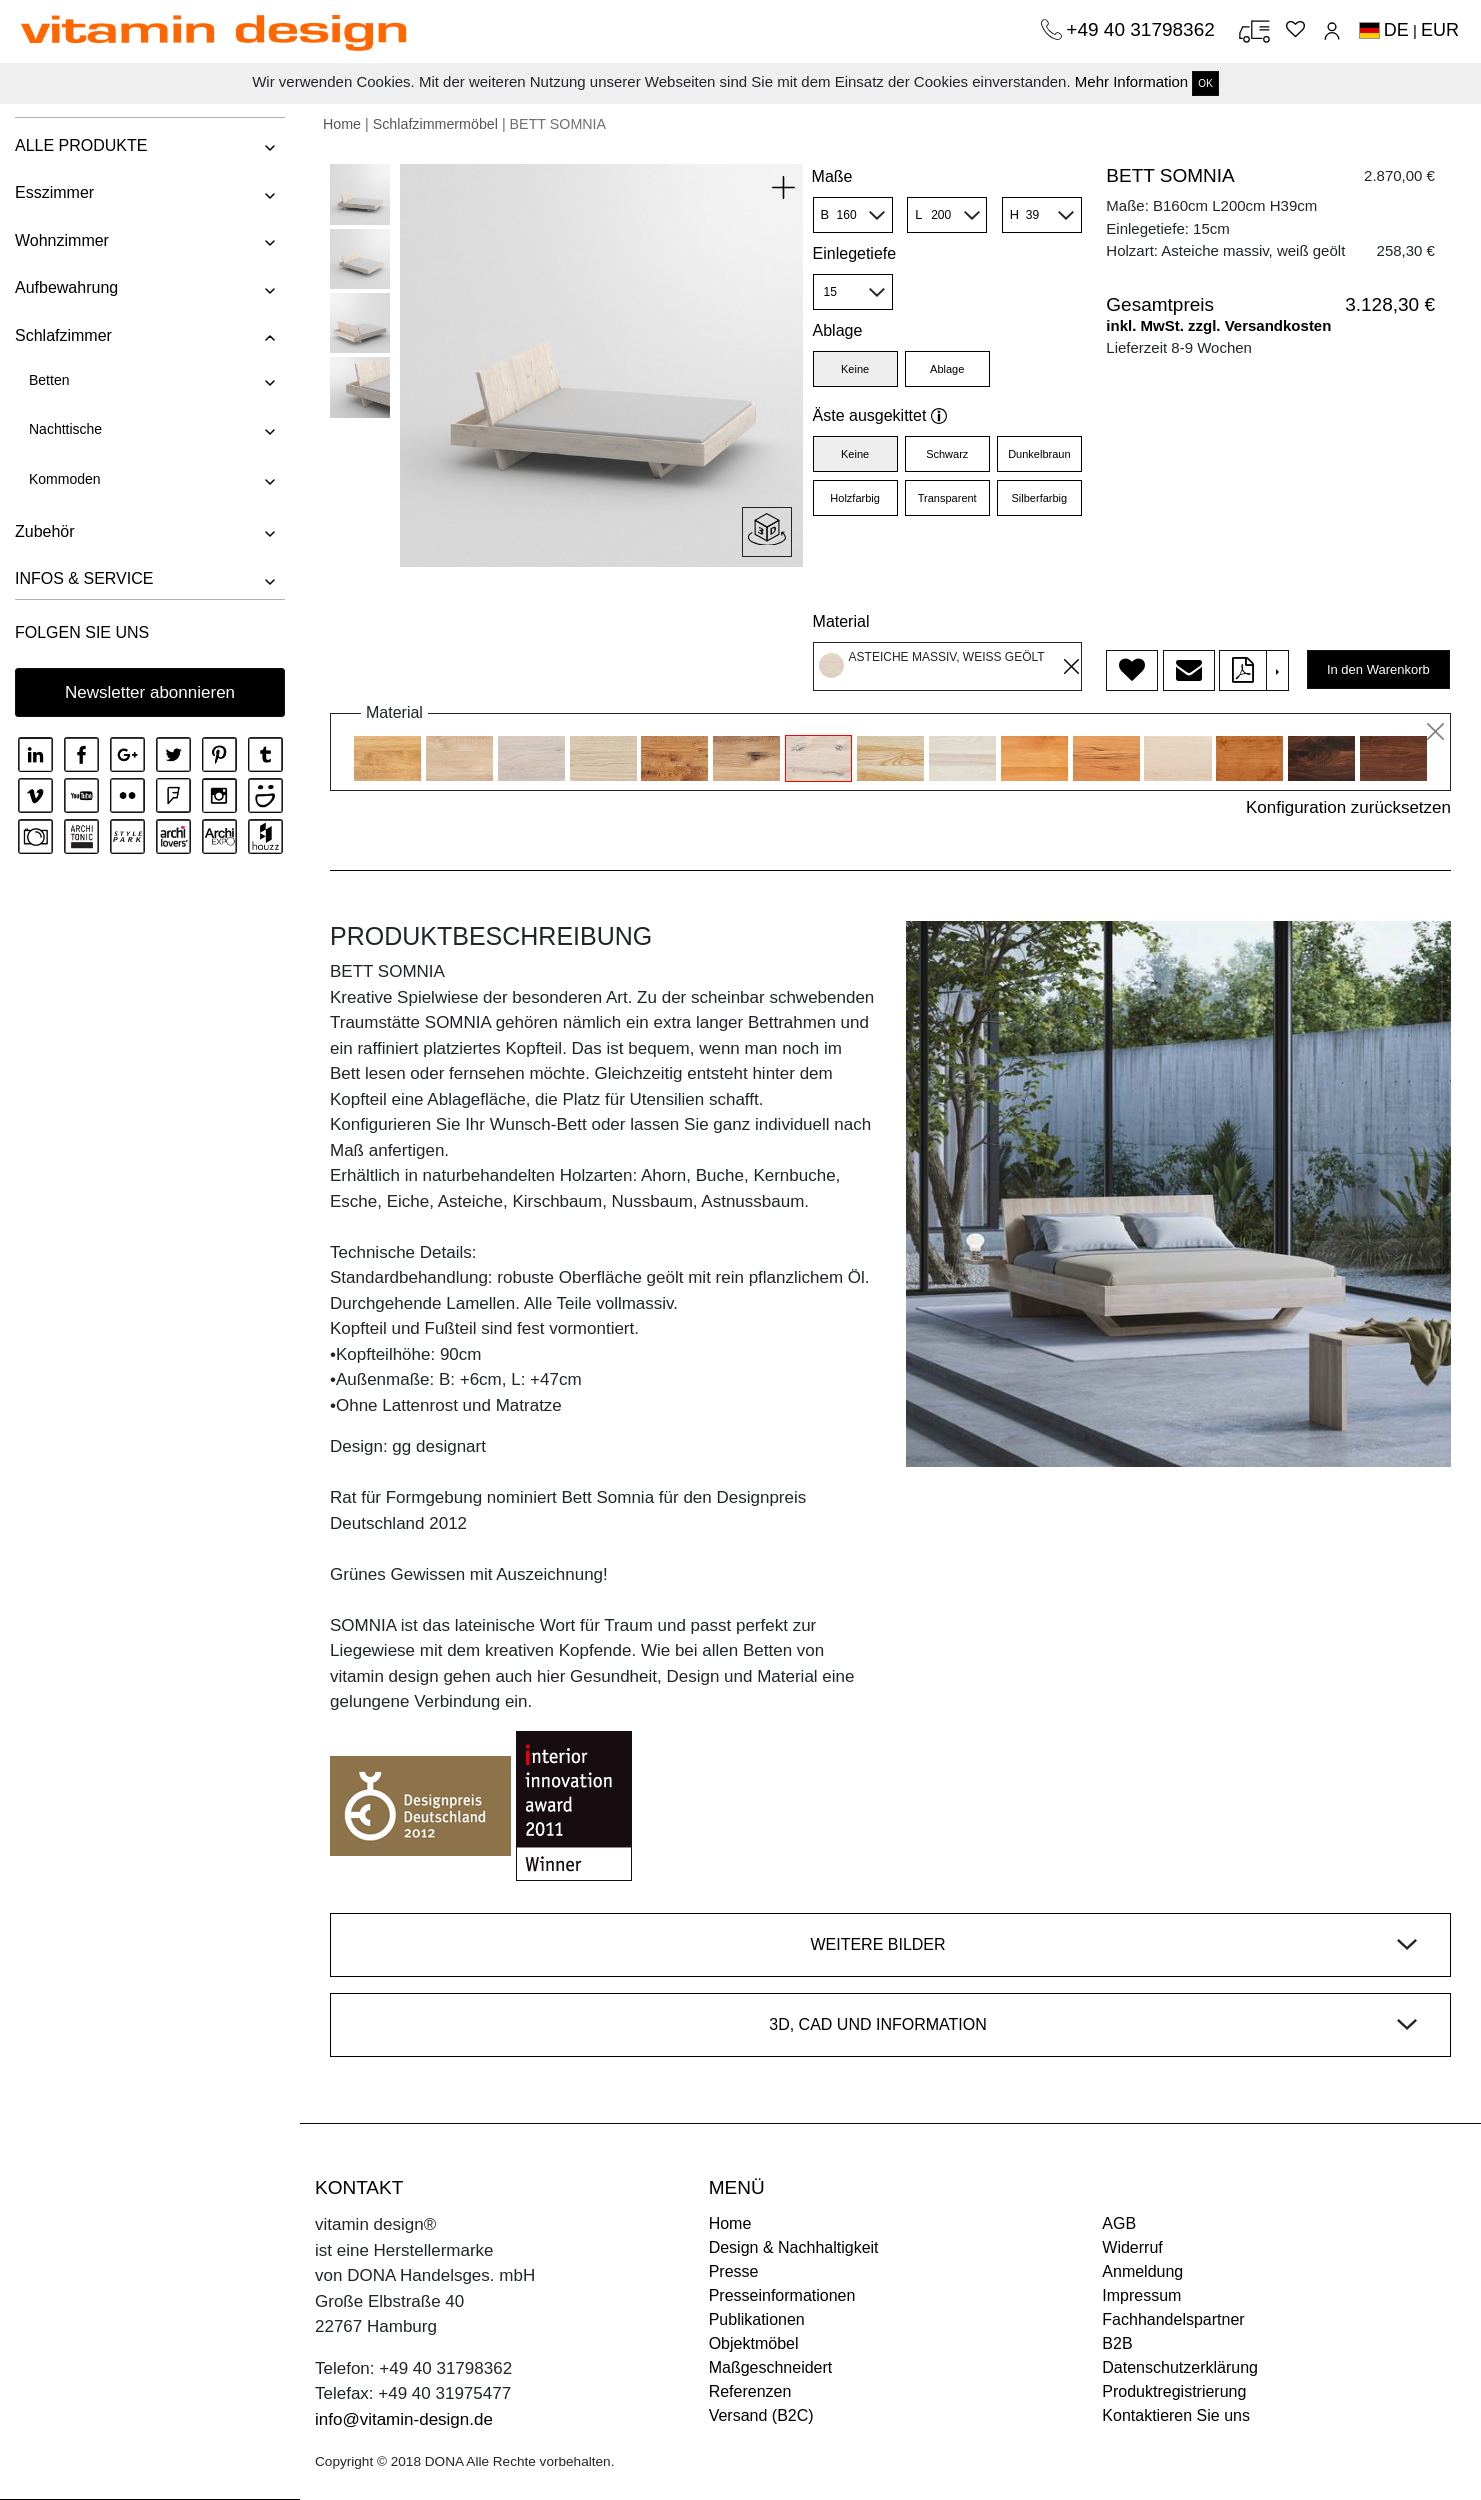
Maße (832, 176)
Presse (734, 2271)
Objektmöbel (754, 2343)
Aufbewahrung (66, 287)
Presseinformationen (782, 2295)
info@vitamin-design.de (404, 2419)
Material (841, 621)
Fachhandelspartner (1173, 2319)
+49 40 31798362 (1143, 29)
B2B (1117, 2343)
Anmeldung (1142, 2271)
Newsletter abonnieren (150, 692)
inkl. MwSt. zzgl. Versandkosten (1218, 325)
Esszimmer (54, 192)
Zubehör (45, 531)
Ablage (838, 330)
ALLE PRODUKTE (81, 145)
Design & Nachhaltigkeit (794, 2247)
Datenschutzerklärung (1180, 2367)
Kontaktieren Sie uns (1176, 2415)
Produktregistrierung (1174, 2391)
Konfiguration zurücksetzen (1348, 807)
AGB (1119, 2223)
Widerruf (1132, 2247)
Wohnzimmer (62, 240)
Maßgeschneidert (771, 2367)
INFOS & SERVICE (84, 578)
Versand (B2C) (761, 2415)
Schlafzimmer (63, 335)
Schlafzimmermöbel (435, 124)
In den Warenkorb (1378, 669)
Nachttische (65, 429)
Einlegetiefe (855, 253)
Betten (49, 380)
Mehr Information (1131, 81)
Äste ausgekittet (880, 415)
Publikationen (757, 2319)
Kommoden (65, 479)
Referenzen (750, 2391)
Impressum (1141, 2295)
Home (342, 124)
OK (1205, 83)
